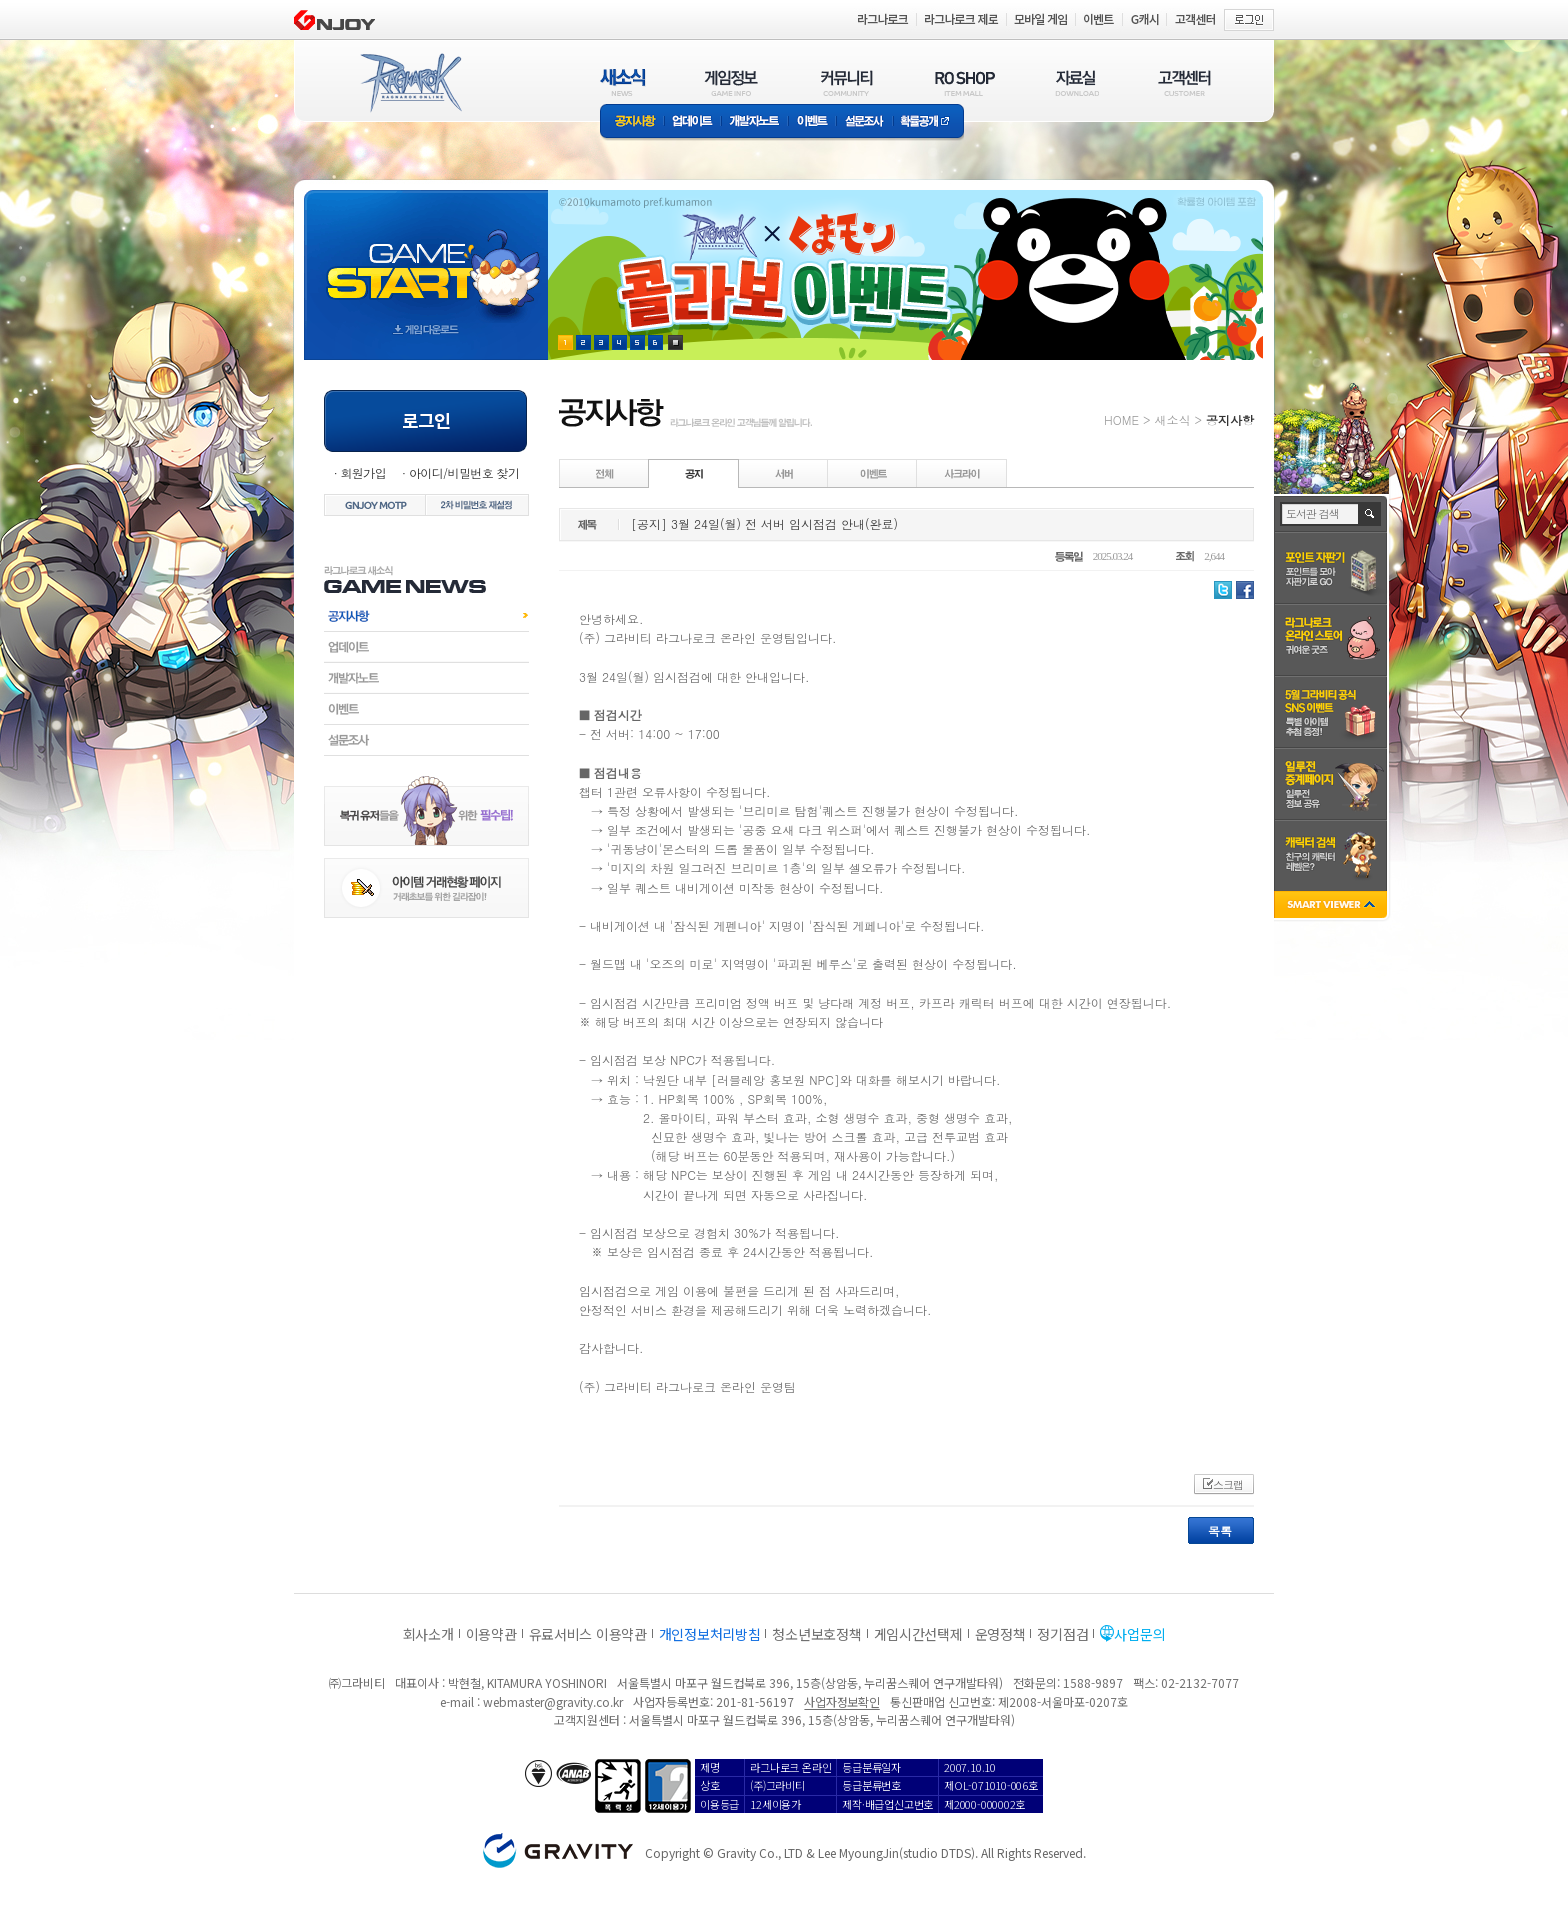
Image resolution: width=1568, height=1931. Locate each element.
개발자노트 (754, 122)
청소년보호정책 (816, 1634)
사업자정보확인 (841, 1701)
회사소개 (428, 1634)
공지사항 (632, 122)
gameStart (426, 256)
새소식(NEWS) (623, 82)
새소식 (1172, 419)
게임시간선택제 (918, 1634)
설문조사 (864, 122)
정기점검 (1062, 1634)
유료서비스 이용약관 (588, 1634)
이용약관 (491, 1634)
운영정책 (1000, 1634)
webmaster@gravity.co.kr (553, 1701)
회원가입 (363, 472)
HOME (1121, 419)
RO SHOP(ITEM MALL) (965, 82)
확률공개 (928, 122)
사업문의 (1139, 1634)
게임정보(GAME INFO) (731, 82)
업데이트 (692, 122)
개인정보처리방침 (710, 1634)
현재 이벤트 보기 (675, 342)
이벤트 (812, 122)
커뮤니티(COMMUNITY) (847, 82)
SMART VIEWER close (1332, 906)
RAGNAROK (410, 83)
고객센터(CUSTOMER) (1184, 82)
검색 (1370, 514)
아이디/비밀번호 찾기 (464, 472)
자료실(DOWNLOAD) (1076, 82)
